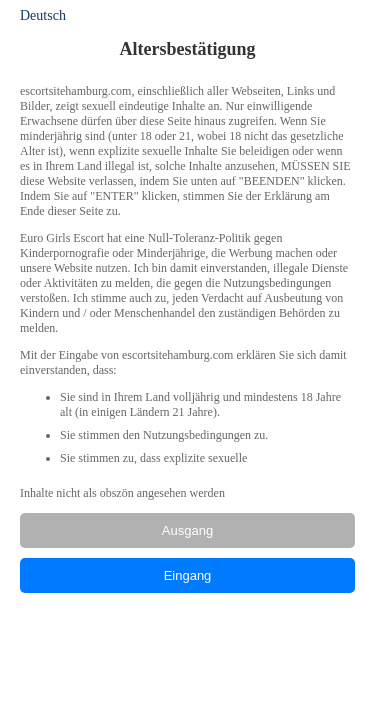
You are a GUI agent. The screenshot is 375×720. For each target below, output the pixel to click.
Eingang (188, 575)
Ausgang (187, 530)
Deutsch (43, 15)
